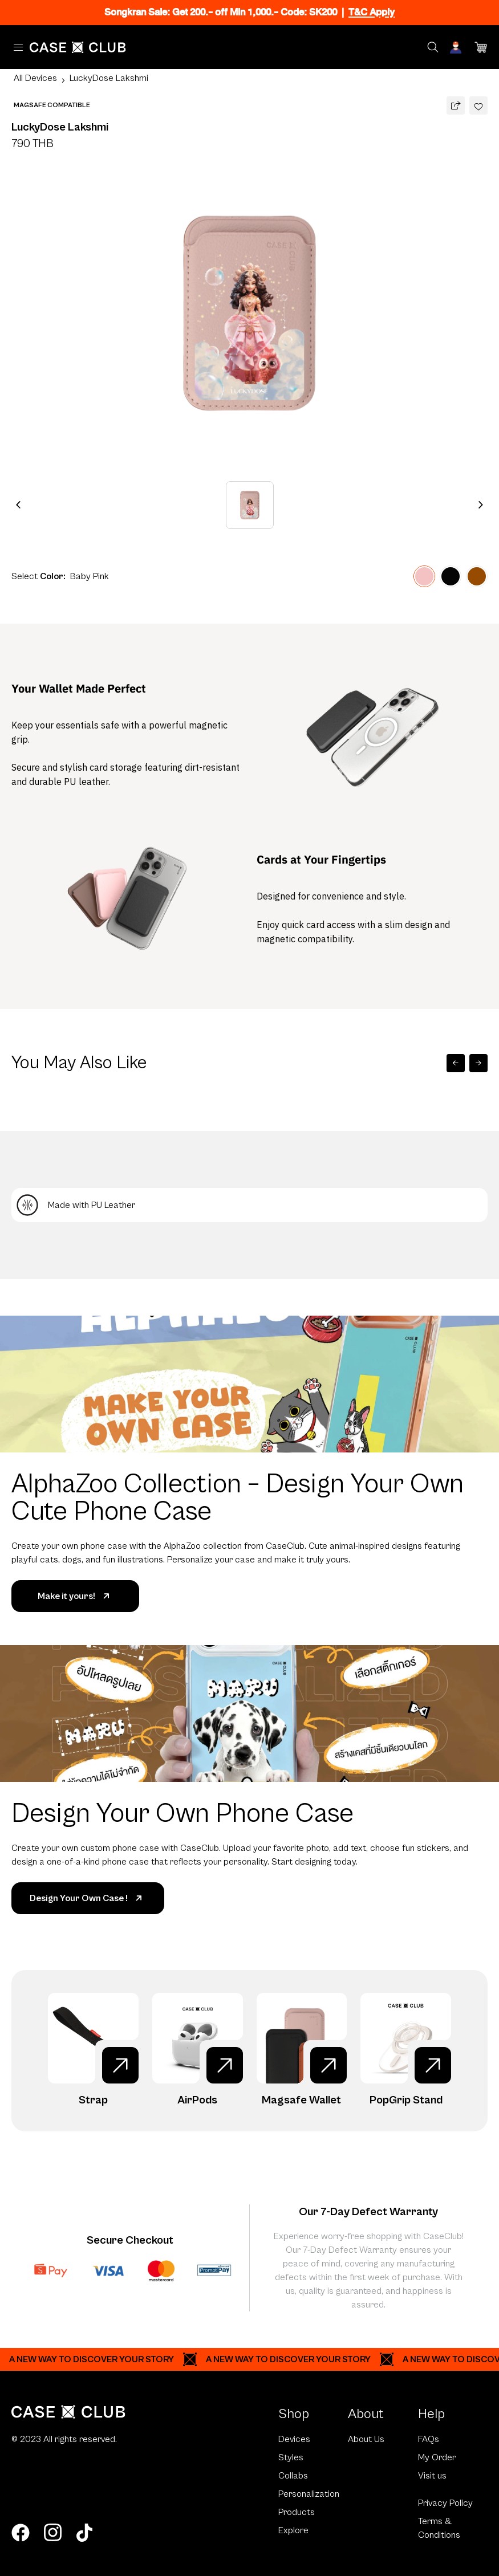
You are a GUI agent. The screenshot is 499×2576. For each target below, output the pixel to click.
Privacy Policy (445, 2503)
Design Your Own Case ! (88, 1898)
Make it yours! (75, 1596)
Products (296, 2512)
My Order (437, 2457)
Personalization (308, 2494)
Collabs (293, 2476)
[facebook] (20, 2533)
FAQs (428, 2439)
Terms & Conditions (439, 2528)
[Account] (457, 47)
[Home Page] (78, 47)
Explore (293, 2530)
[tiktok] (84, 2533)
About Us (366, 2439)
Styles (290, 2457)
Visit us (432, 2476)
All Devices (35, 78)
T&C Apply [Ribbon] (371, 12)
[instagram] (52, 2533)
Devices (294, 2439)
